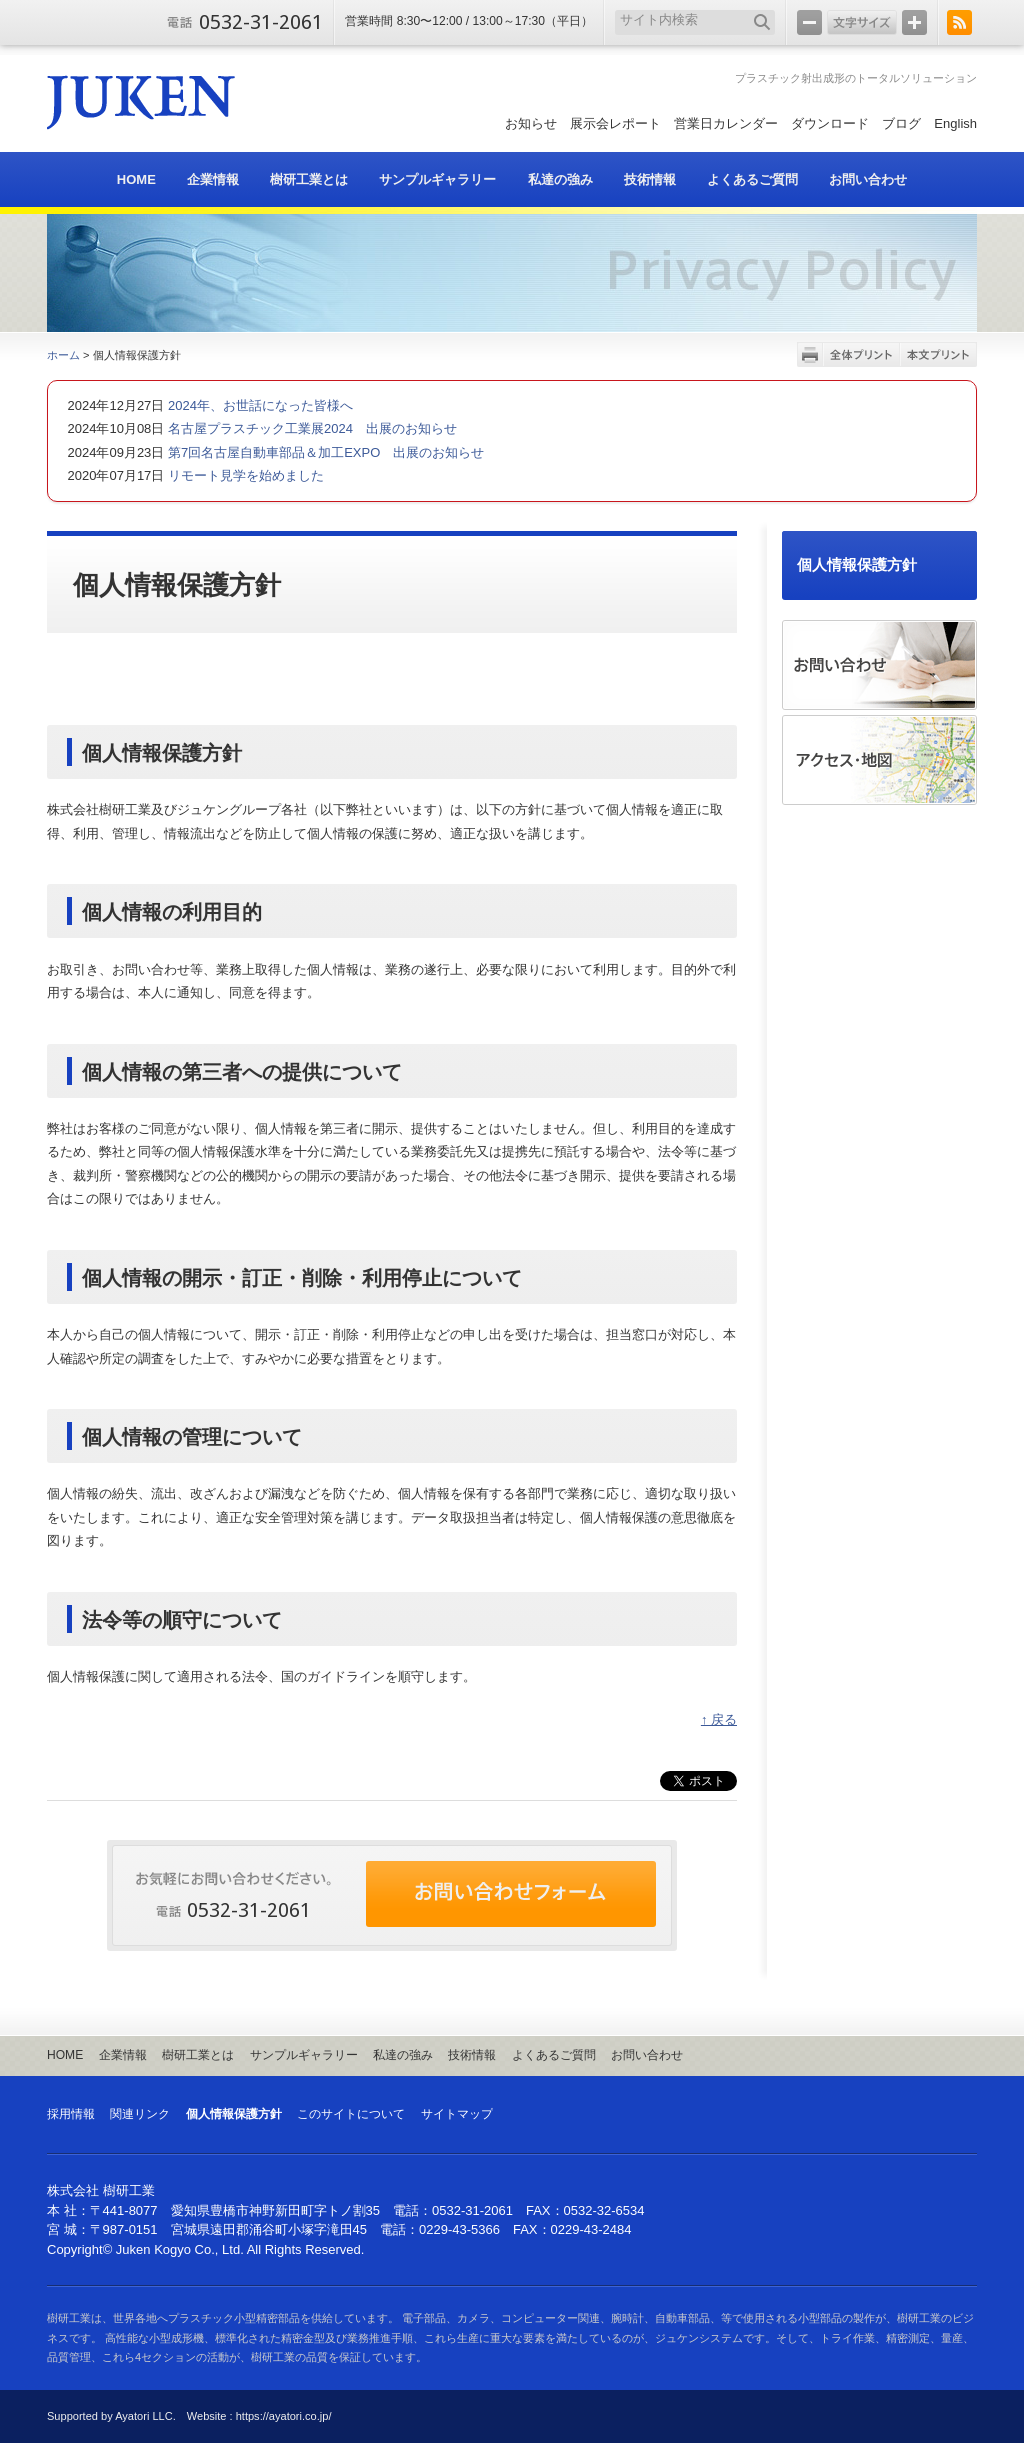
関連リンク (140, 2114)
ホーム (63, 355)
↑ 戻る (719, 1719)
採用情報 (71, 2114)
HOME (65, 2055)
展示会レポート (615, 123)
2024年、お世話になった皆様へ (258, 405)
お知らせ (531, 123)
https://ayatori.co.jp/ (284, 2416)
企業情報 (123, 2055)
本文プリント (938, 354)
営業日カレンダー (726, 123)
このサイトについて (351, 2114)
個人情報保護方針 (857, 565)
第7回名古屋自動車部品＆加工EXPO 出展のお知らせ (324, 452)
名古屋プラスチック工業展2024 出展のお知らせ (310, 428)
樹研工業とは (198, 2055)
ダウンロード (830, 123)
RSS (959, 22)
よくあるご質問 (554, 2055)
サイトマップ (457, 2114)
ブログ (901, 123)
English (955, 123)
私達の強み (403, 2055)
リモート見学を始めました (244, 475)
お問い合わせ (647, 2055)
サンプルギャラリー (304, 2055)
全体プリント (861, 354)
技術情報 (472, 2055)
